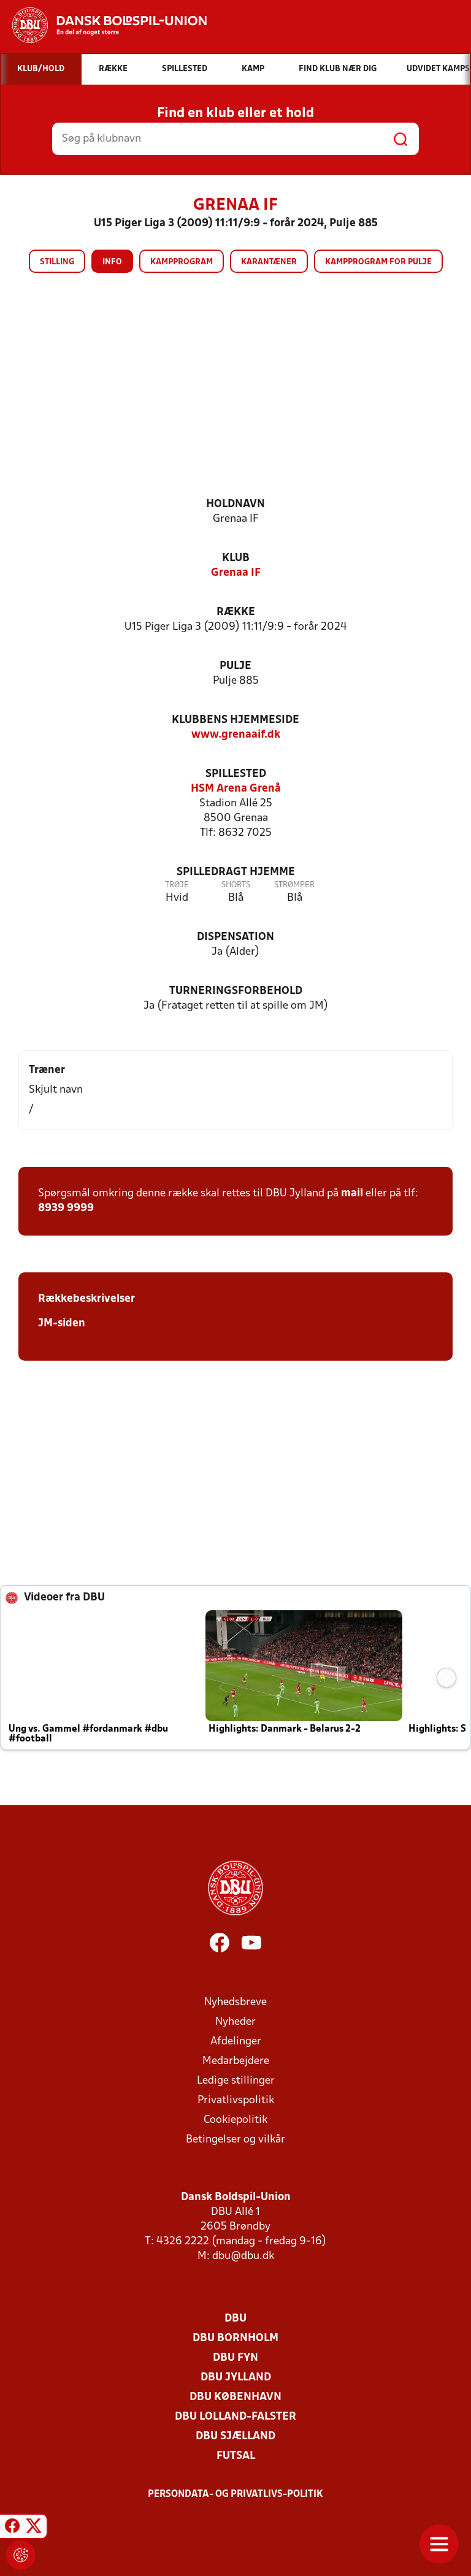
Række (235, 612)
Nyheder (235, 2022)
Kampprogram (181, 262)
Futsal (235, 2456)
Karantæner (269, 262)
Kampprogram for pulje (378, 262)
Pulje (235, 666)
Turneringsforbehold (235, 991)
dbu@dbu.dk (243, 2256)
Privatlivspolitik (235, 2100)
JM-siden (61, 1323)
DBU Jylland (236, 2377)
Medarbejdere (235, 2061)
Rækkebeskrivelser (86, 1299)
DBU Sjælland (235, 2436)
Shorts (235, 885)
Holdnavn (235, 504)
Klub (236, 558)
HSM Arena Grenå (236, 789)
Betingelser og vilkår (235, 2140)
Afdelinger (235, 2041)
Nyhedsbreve (235, 2002)
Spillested (235, 774)
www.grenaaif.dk (235, 735)
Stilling (57, 262)
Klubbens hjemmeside (235, 720)
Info (112, 262)
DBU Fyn (235, 2358)
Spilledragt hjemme (236, 872)
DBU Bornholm (235, 2338)
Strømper (294, 885)
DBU (235, 2319)
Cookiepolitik (235, 2120)
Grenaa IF (236, 573)
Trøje (177, 885)
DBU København (235, 2397)
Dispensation (235, 937)
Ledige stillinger (236, 2081)
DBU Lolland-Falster (235, 2417)
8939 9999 (66, 1208)
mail (352, 1193)
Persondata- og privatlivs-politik (235, 2494)
